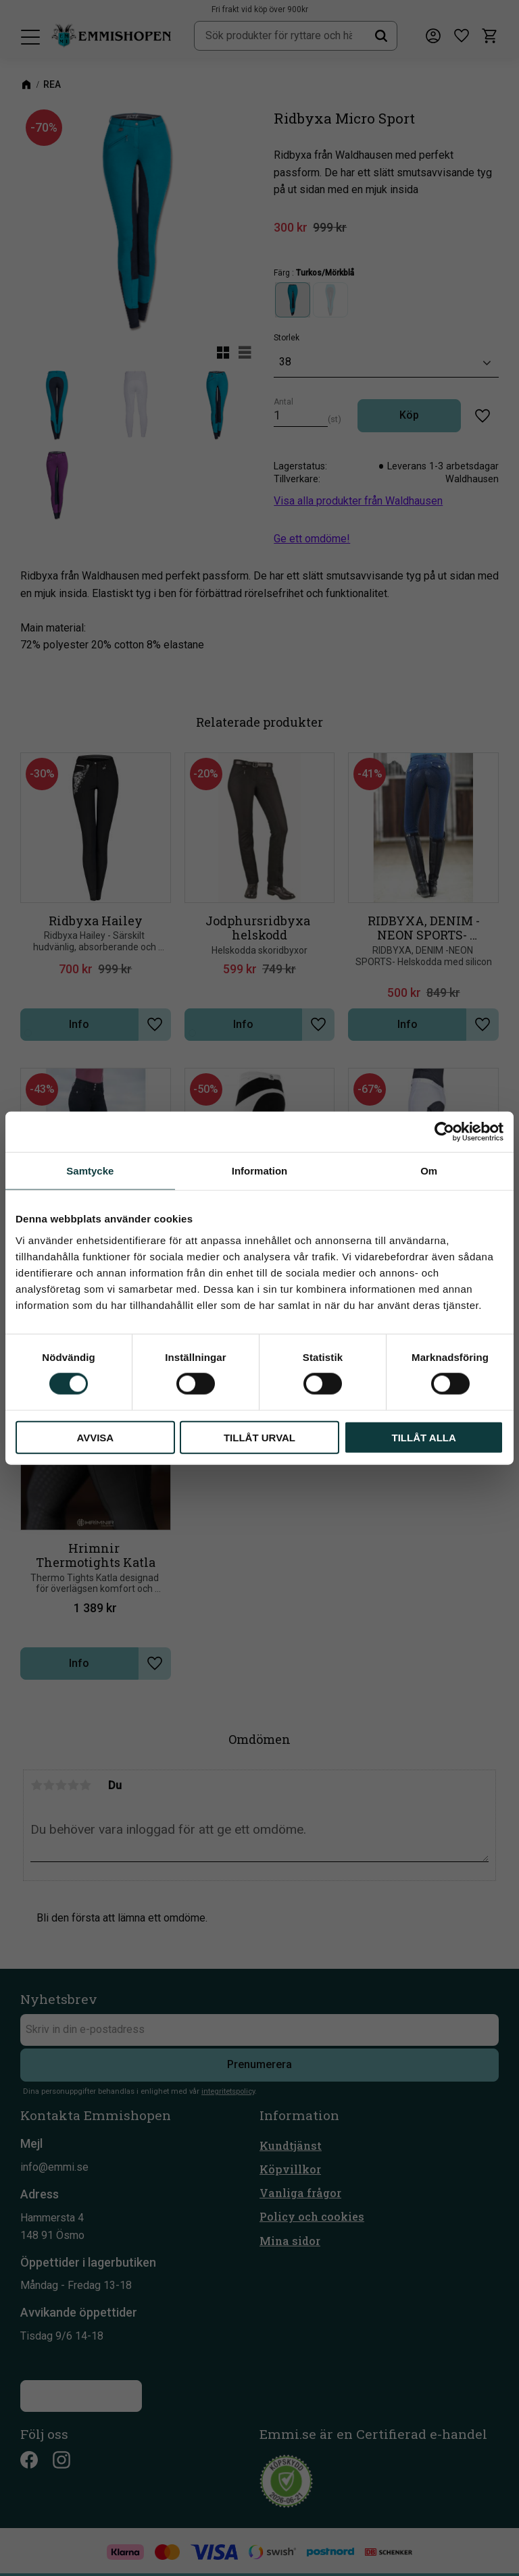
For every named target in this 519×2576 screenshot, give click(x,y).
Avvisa (95, 1437)
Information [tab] (260, 1171)
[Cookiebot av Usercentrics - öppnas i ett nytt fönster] (444, 1132)
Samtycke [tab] (90, 1171)
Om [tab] (428, 1171)
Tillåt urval (259, 1437)
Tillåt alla (424, 1437)
